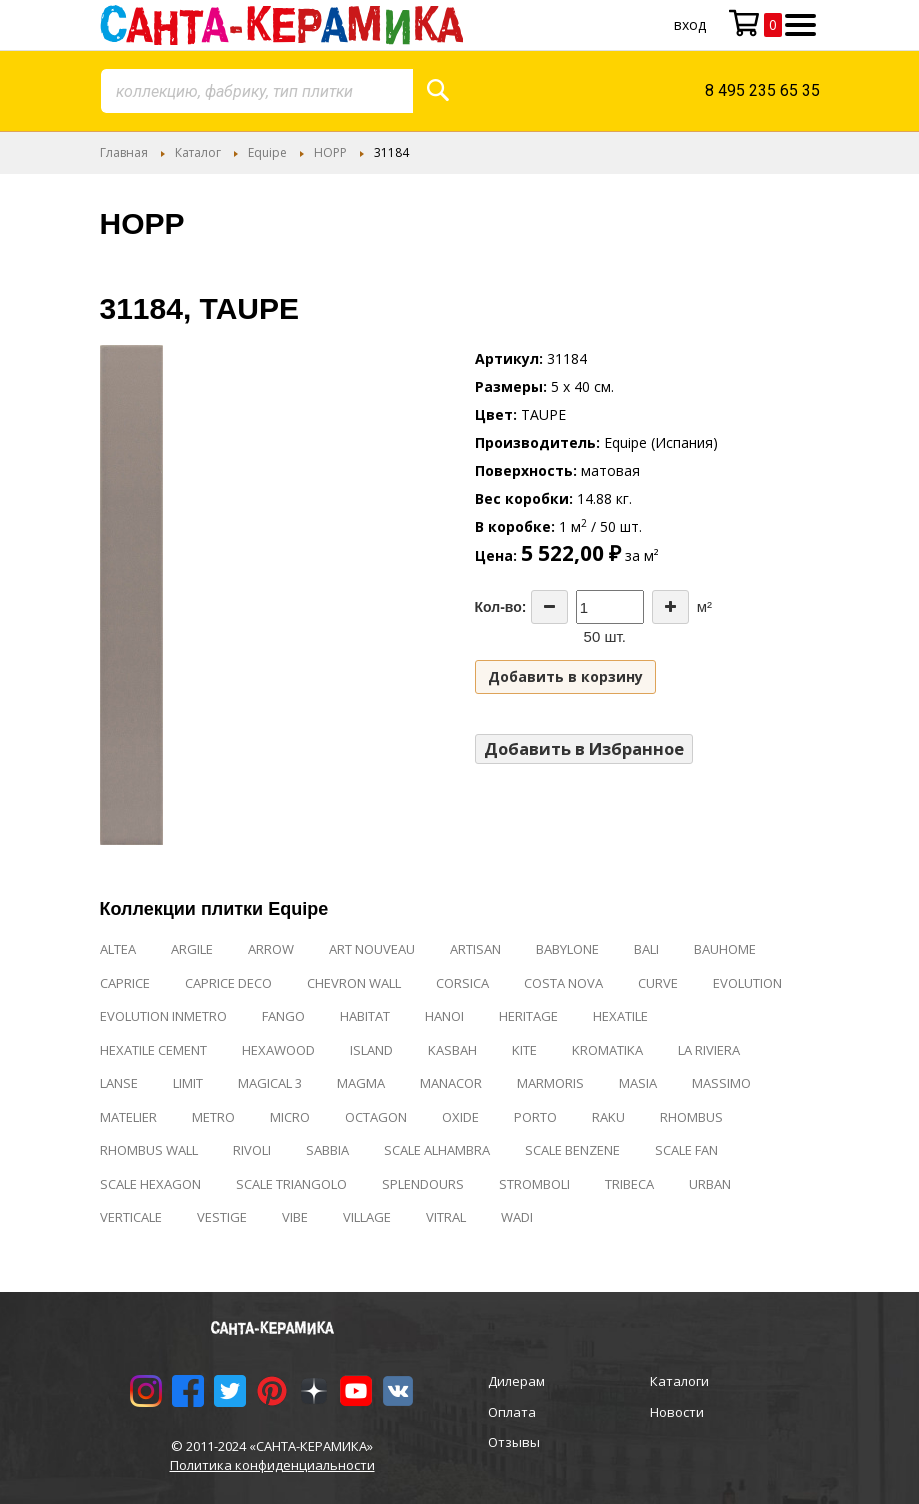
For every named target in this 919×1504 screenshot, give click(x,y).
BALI (646, 949)
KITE (524, 1050)
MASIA (638, 1083)
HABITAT (365, 1016)
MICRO (290, 1117)
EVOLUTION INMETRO (163, 1016)
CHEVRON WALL (354, 983)
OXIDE (460, 1117)
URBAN (710, 1184)
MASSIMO (721, 1083)
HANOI (444, 1016)
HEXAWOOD (278, 1050)
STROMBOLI (534, 1184)
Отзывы (514, 1442)
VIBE (295, 1217)
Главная (124, 152)
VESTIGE (222, 1217)
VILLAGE (367, 1217)
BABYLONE (567, 949)
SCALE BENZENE (572, 1150)
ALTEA (118, 949)
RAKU (608, 1117)
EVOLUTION (747, 983)
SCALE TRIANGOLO (291, 1184)
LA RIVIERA (709, 1050)
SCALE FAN (686, 1150)
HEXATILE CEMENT (153, 1050)
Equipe (267, 152)
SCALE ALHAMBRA (437, 1150)
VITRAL (446, 1217)
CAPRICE (125, 983)
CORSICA (462, 983)
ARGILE (192, 949)
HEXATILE (620, 1016)
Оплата (512, 1412)
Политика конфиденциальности (272, 1465)
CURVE (658, 983)
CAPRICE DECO (228, 983)
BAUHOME (725, 949)
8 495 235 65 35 (762, 90)
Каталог (198, 152)
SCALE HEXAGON (150, 1184)
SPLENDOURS (423, 1184)
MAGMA (361, 1083)
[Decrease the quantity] (549, 607)
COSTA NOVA (563, 983)
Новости (677, 1412)
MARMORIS (550, 1083)
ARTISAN (475, 949)
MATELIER (128, 1117)
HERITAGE (528, 1016)
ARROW (271, 949)
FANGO (283, 1016)
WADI (517, 1217)
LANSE (119, 1083)
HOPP (330, 152)
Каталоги (679, 1381)
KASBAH (452, 1050)
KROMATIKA (607, 1050)
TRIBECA (629, 1184)
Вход (690, 24)
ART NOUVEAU (372, 949)
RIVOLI (252, 1150)
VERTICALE (131, 1217)
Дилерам (516, 1381)
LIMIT (188, 1083)
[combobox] (257, 91)
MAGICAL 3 (270, 1083)
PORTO (535, 1117)
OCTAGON (376, 1117)
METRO (213, 1117)
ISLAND (371, 1050)
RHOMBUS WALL (149, 1150)
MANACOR (451, 1083)
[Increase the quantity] (670, 607)
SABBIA (327, 1150)
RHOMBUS (691, 1117)
